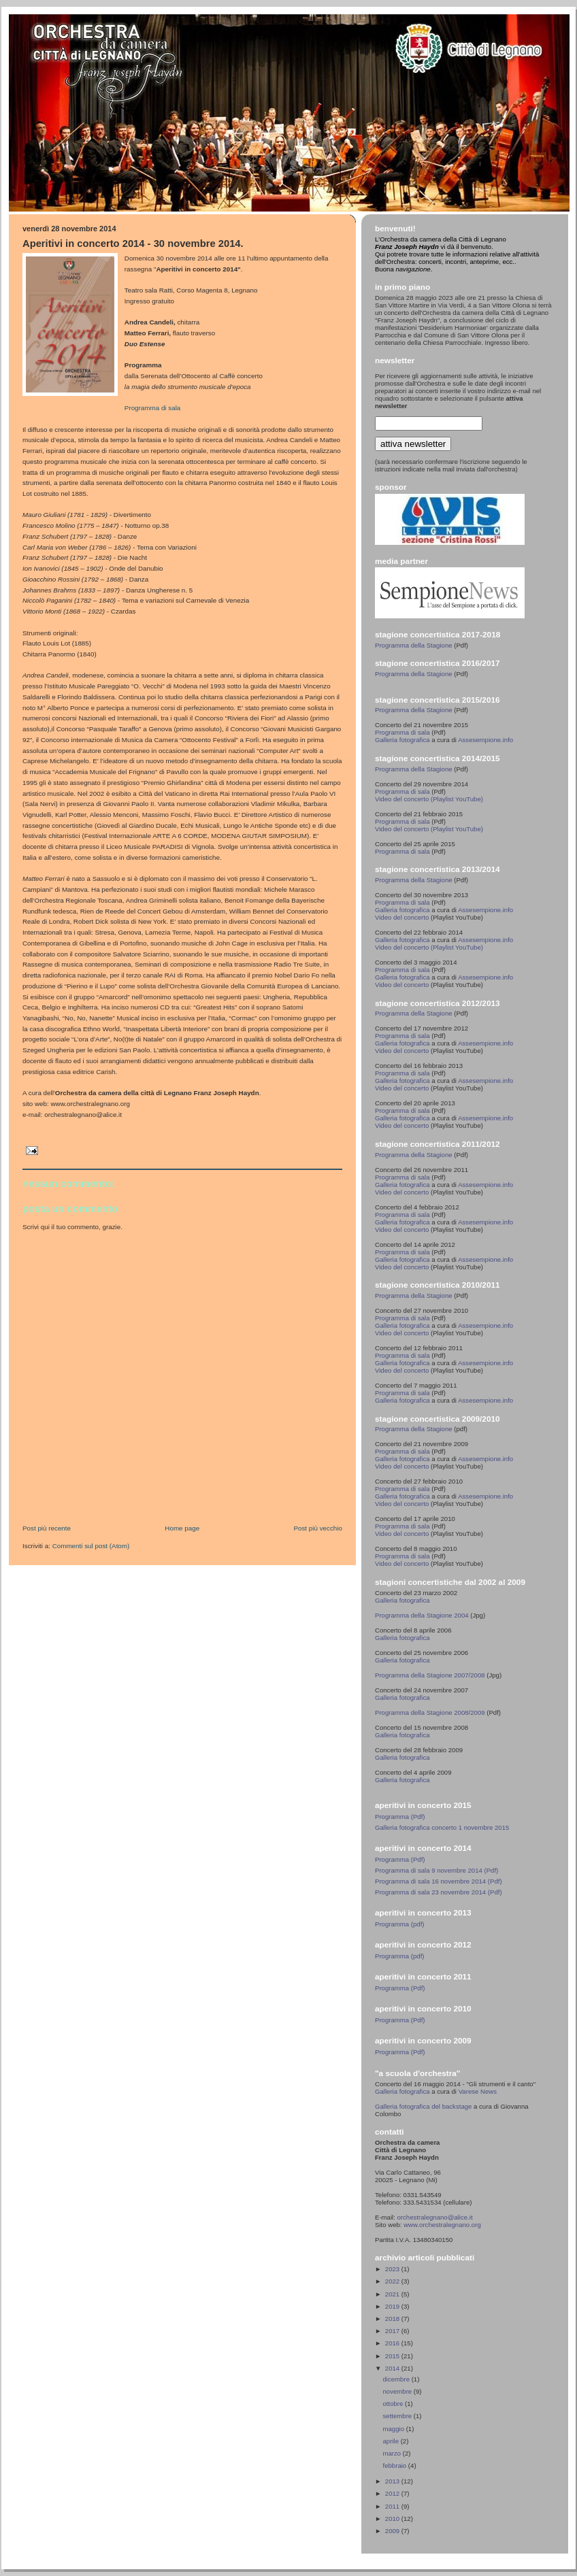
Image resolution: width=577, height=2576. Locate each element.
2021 (393, 2294)
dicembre (397, 2379)
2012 (393, 2493)
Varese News (478, 2091)
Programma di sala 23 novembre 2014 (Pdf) (438, 1892)
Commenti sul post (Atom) (91, 1546)
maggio (394, 2428)
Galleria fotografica (402, 739)
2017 (393, 2331)
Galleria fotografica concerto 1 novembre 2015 (442, 1827)
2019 (393, 2306)
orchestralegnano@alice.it (435, 2217)
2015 (393, 2356)
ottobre (394, 2403)
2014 (393, 2368)
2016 (393, 2343)
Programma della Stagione (413, 645)
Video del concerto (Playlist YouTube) (429, 799)
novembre (398, 2391)
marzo (393, 2453)
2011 (393, 2506)
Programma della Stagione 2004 (422, 1615)
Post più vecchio (317, 1528)
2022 (393, 2281)
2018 (393, 2318)
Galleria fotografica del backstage (423, 2106)
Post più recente (46, 1528)
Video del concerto (402, 917)
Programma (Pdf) (400, 1816)
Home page (182, 1528)
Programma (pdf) (400, 1924)
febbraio (395, 2465)
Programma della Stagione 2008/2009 (430, 1712)
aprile (392, 2441)
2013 (393, 2481)
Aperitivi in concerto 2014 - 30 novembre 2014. (133, 243)
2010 (393, 2518)
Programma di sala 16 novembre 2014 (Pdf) (438, 1881)
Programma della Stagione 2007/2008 (431, 1675)
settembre (398, 2416)
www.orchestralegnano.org (442, 2224)
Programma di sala (152, 408)
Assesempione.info (485, 739)
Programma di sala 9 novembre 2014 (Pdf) (436, 1870)
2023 (393, 2269)
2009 (393, 2531)
